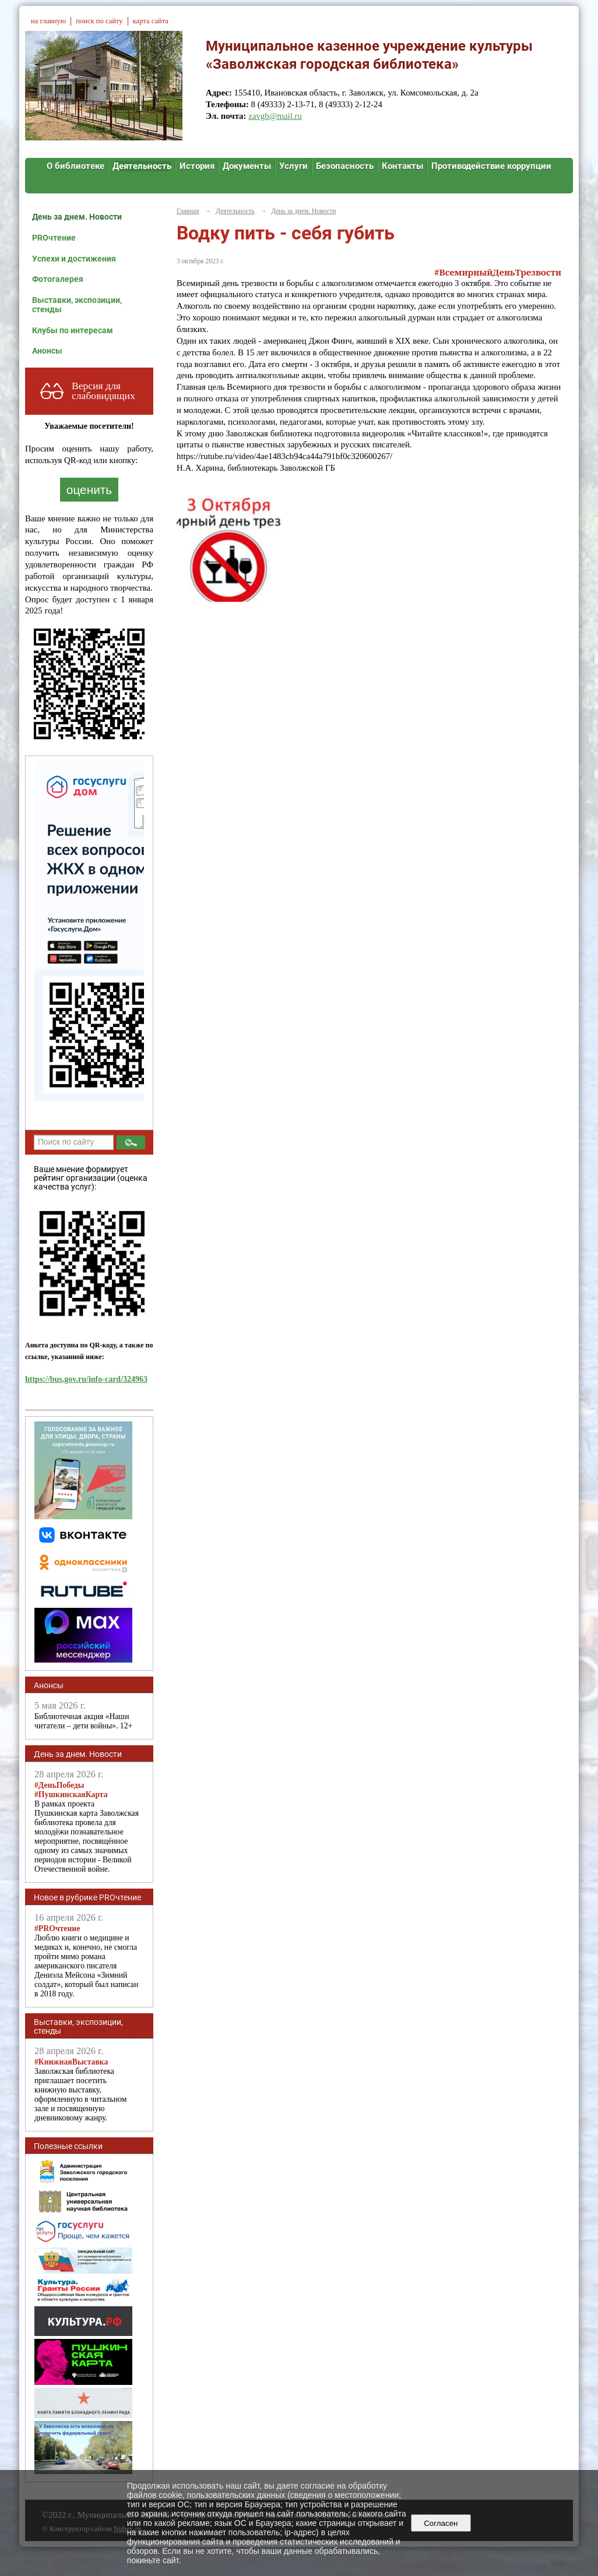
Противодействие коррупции (491, 166)
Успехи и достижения (74, 258)
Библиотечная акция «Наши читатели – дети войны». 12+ (83, 1721)
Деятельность (141, 166)
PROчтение (54, 237)
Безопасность (345, 166)
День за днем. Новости (77, 216)
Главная (188, 210)
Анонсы (47, 350)
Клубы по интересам (72, 330)
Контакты (402, 166)
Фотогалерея (57, 279)
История (197, 166)
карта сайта (150, 21)
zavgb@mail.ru (275, 116)
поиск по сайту (99, 21)
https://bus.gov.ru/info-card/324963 (86, 1379)
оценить (89, 489)
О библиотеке (75, 166)
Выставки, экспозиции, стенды (77, 304)
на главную (48, 21)
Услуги (293, 166)
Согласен (441, 2523)
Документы (247, 166)
